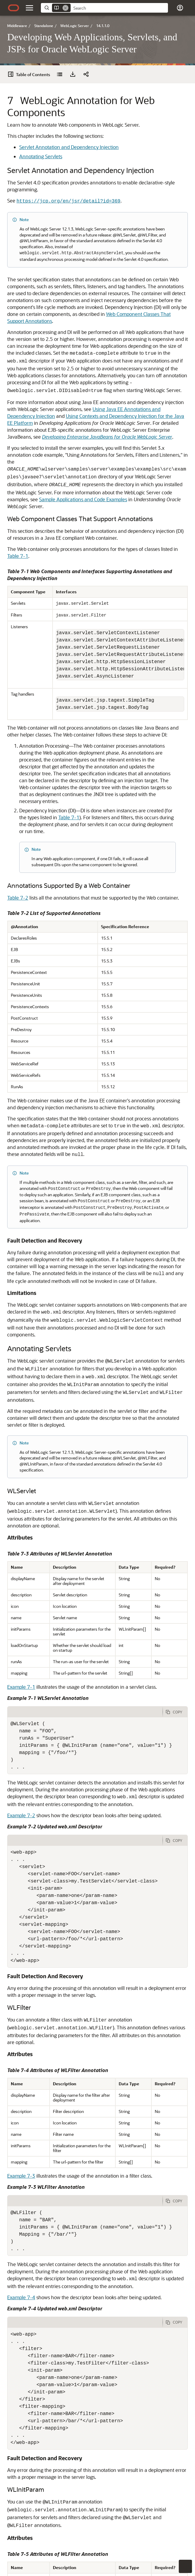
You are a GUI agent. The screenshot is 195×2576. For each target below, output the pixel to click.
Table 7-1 (17, 502)
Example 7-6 (82, 2542)
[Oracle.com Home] (13, 8)
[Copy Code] (175, 1582)
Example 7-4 (21, 2167)
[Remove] (65, 8)
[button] (29, 7)
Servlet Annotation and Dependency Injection (69, 129)
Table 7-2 (17, 833)
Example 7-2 (21, 1686)
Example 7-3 (21, 2046)
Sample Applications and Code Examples (83, 446)
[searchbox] (119, 8)
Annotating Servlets (40, 138)
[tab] (85, 1582)
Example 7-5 (21, 2475)
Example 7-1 (21, 1557)
